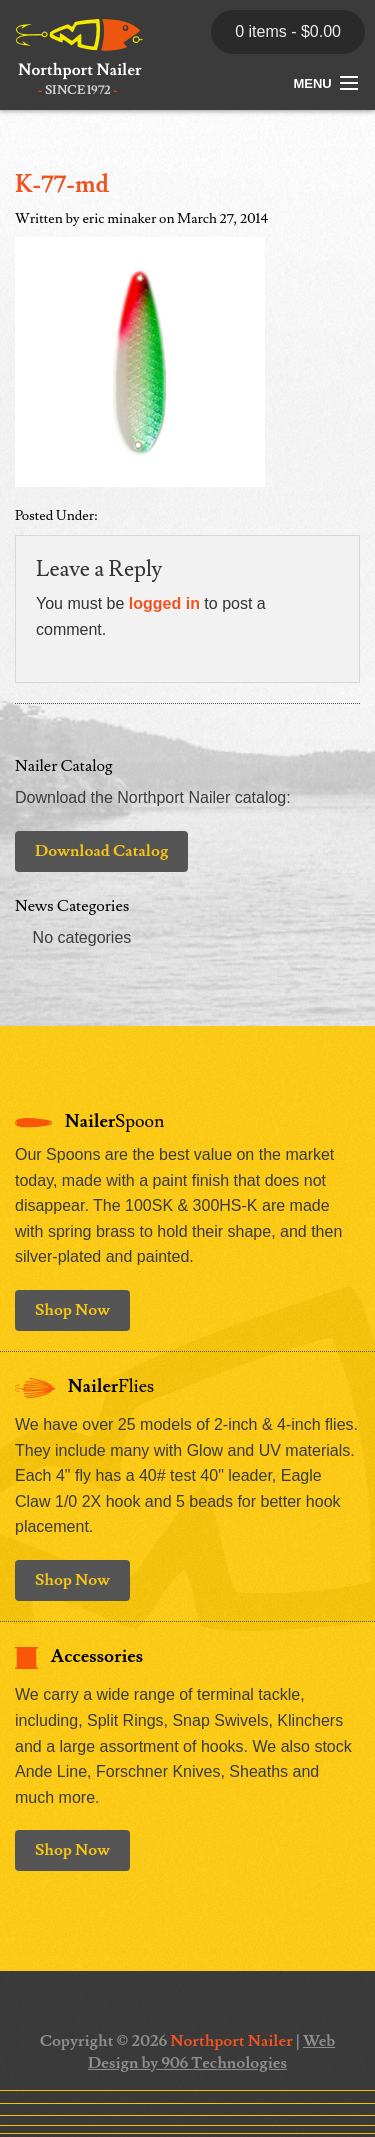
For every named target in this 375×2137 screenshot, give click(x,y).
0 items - (288, 31)
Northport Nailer (231, 2041)
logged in (164, 603)
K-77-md (62, 184)
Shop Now (72, 1310)
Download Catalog (101, 851)
